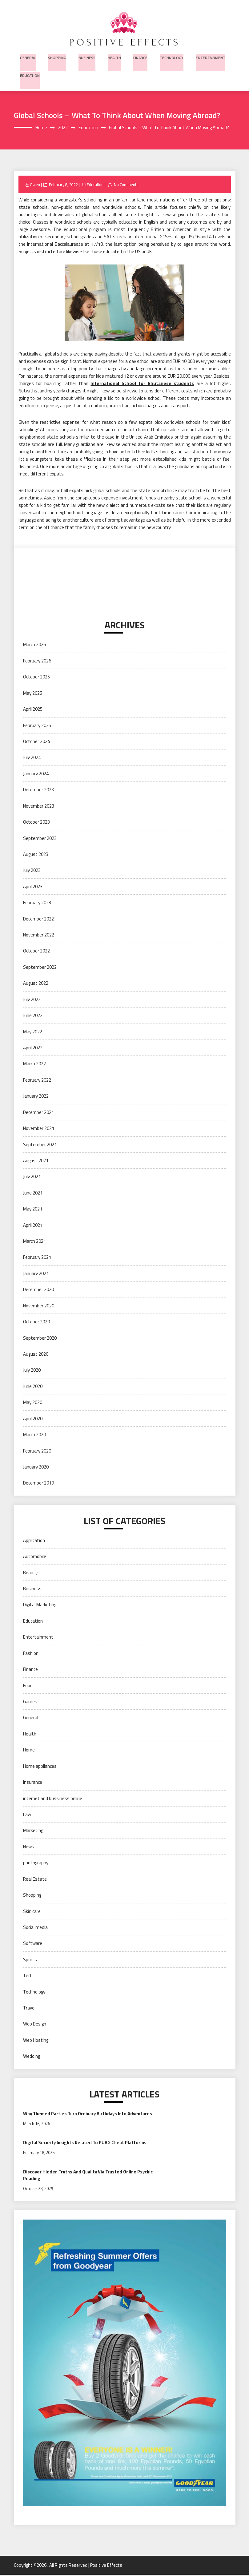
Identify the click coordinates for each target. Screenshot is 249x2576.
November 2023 (38, 806)
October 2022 (36, 951)
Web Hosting (35, 2041)
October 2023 (36, 822)
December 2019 (38, 1483)
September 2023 (40, 838)
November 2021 (38, 1129)
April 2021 (32, 1225)
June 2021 (32, 1193)
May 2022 (32, 1032)
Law (27, 1815)
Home (29, 1750)
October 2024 (36, 742)
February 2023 (37, 903)
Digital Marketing (39, 1605)
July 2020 (32, 1370)
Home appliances (40, 1766)
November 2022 (38, 935)
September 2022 (40, 968)
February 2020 (37, 1451)
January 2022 (36, 1096)
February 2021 (37, 1258)
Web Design (34, 2024)
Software (32, 1944)
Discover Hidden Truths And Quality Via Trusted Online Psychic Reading (90, 2176)
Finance (137, 56)
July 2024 (32, 758)
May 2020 (32, 1403)
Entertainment (205, 56)
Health (111, 56)
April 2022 (32, 1048)
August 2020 (35, 1354)
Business (85, 56)
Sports (30, 1960)
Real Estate (35, 1879)
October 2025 (36, 677)
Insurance (32, 1783)
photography (35, 1863)
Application (34, 1541)
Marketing (33, 1831)
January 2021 (36, 1274)
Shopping (55, 56)
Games (30, 1702)
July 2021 (32, 1177)
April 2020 (32, 1419)
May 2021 (32, 1209)
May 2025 (32, 693)
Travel (29, 2008)
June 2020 (32, 1387)
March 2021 (34, 1242)
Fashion (30, 1653)
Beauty (30, 1573)
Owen (35, 185)
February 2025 (37, 725)
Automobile (34, 1557)
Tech (28, 1976)
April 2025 (32, 710)
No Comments (127, 185)
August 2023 (35, 855)
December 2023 (38, 790)
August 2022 (35, 984)
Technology (167, 56)
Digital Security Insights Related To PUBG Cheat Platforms (86, 2143)
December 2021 (38, 1112)
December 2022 (38, 919)
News (28, 1847)
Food (28, 1686)
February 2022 (37, 1080)
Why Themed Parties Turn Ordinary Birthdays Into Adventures (89, 2114)
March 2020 (34, 1435)
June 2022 (32, 1016)
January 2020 (36, 1467)
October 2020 (36, 1322)
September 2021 (40, 1145)
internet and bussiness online (52, 1799)
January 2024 (36, 774)
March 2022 (34, 1064)
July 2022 (32, 1000)
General (27, 56)
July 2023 (32, 871)
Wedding (31, 2057)
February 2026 (37, 661)
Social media (35, 1928)
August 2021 (35, 1161)
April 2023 (32, 887)
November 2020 (38, 1306)
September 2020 (40, 1338)
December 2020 (38, 1290)
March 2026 (34, 645)
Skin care (32, 1911)
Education (29, 75)
